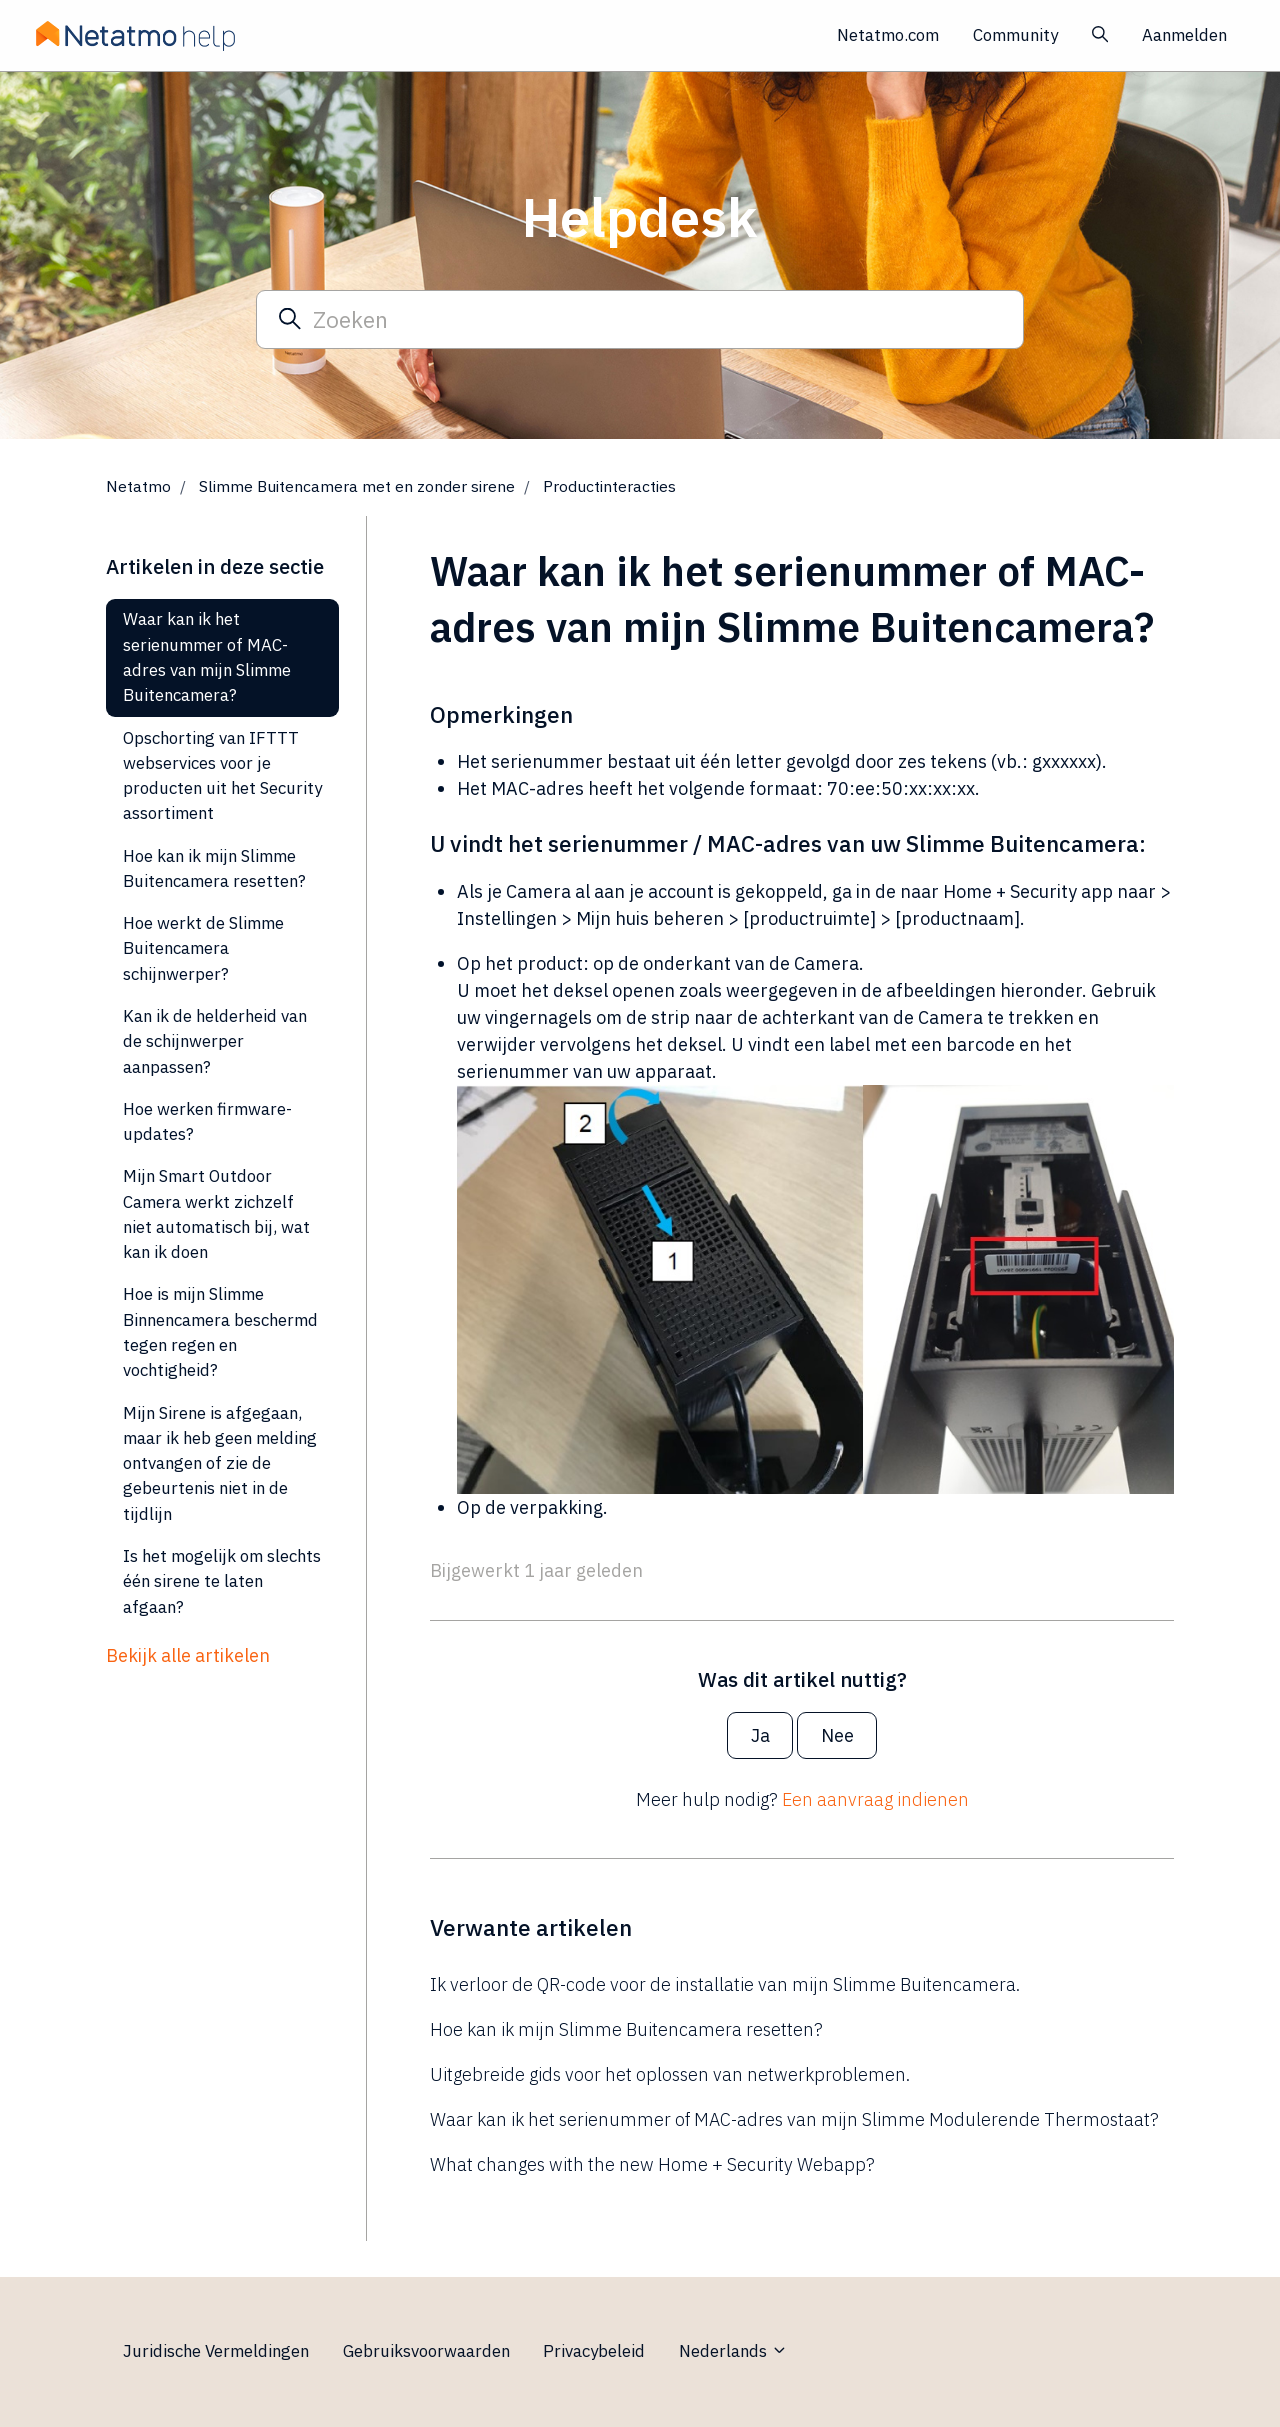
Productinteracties (609, 486)
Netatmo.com (888, 35)
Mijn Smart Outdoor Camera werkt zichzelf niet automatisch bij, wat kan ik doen (216, 1214)
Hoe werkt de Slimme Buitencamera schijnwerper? (203, 948)
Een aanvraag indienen (875, 1799)
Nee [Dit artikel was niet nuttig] (837, 1735)
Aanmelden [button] (1184, 35)
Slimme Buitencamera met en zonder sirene (357, 486)
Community (1015, 35)
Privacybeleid (594, 2351)
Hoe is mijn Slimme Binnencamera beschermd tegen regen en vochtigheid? (220, 1332)
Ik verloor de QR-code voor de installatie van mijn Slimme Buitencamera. (725, 1984)
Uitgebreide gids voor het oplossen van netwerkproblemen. (670, 2074)
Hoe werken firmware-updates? (207, 1121)
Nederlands (733, 2351)
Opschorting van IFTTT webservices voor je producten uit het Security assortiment (222, 776)
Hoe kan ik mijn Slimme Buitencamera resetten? (626, 2029)
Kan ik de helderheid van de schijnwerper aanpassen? (215, 1041)
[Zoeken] (640, 319)
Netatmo (138, 486)
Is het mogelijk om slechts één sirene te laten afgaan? (222, 1581)
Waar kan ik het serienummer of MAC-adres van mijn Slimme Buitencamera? (207, 657)
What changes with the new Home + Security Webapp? (652, 2164)
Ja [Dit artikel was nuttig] (760, 1735)
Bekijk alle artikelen (188, 1655)
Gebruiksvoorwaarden (426, 2351)
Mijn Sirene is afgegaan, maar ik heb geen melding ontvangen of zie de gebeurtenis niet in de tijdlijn (220, 1463)
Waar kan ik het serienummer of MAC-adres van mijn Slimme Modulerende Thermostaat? (794, 2119)
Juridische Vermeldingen (216, 2351)
